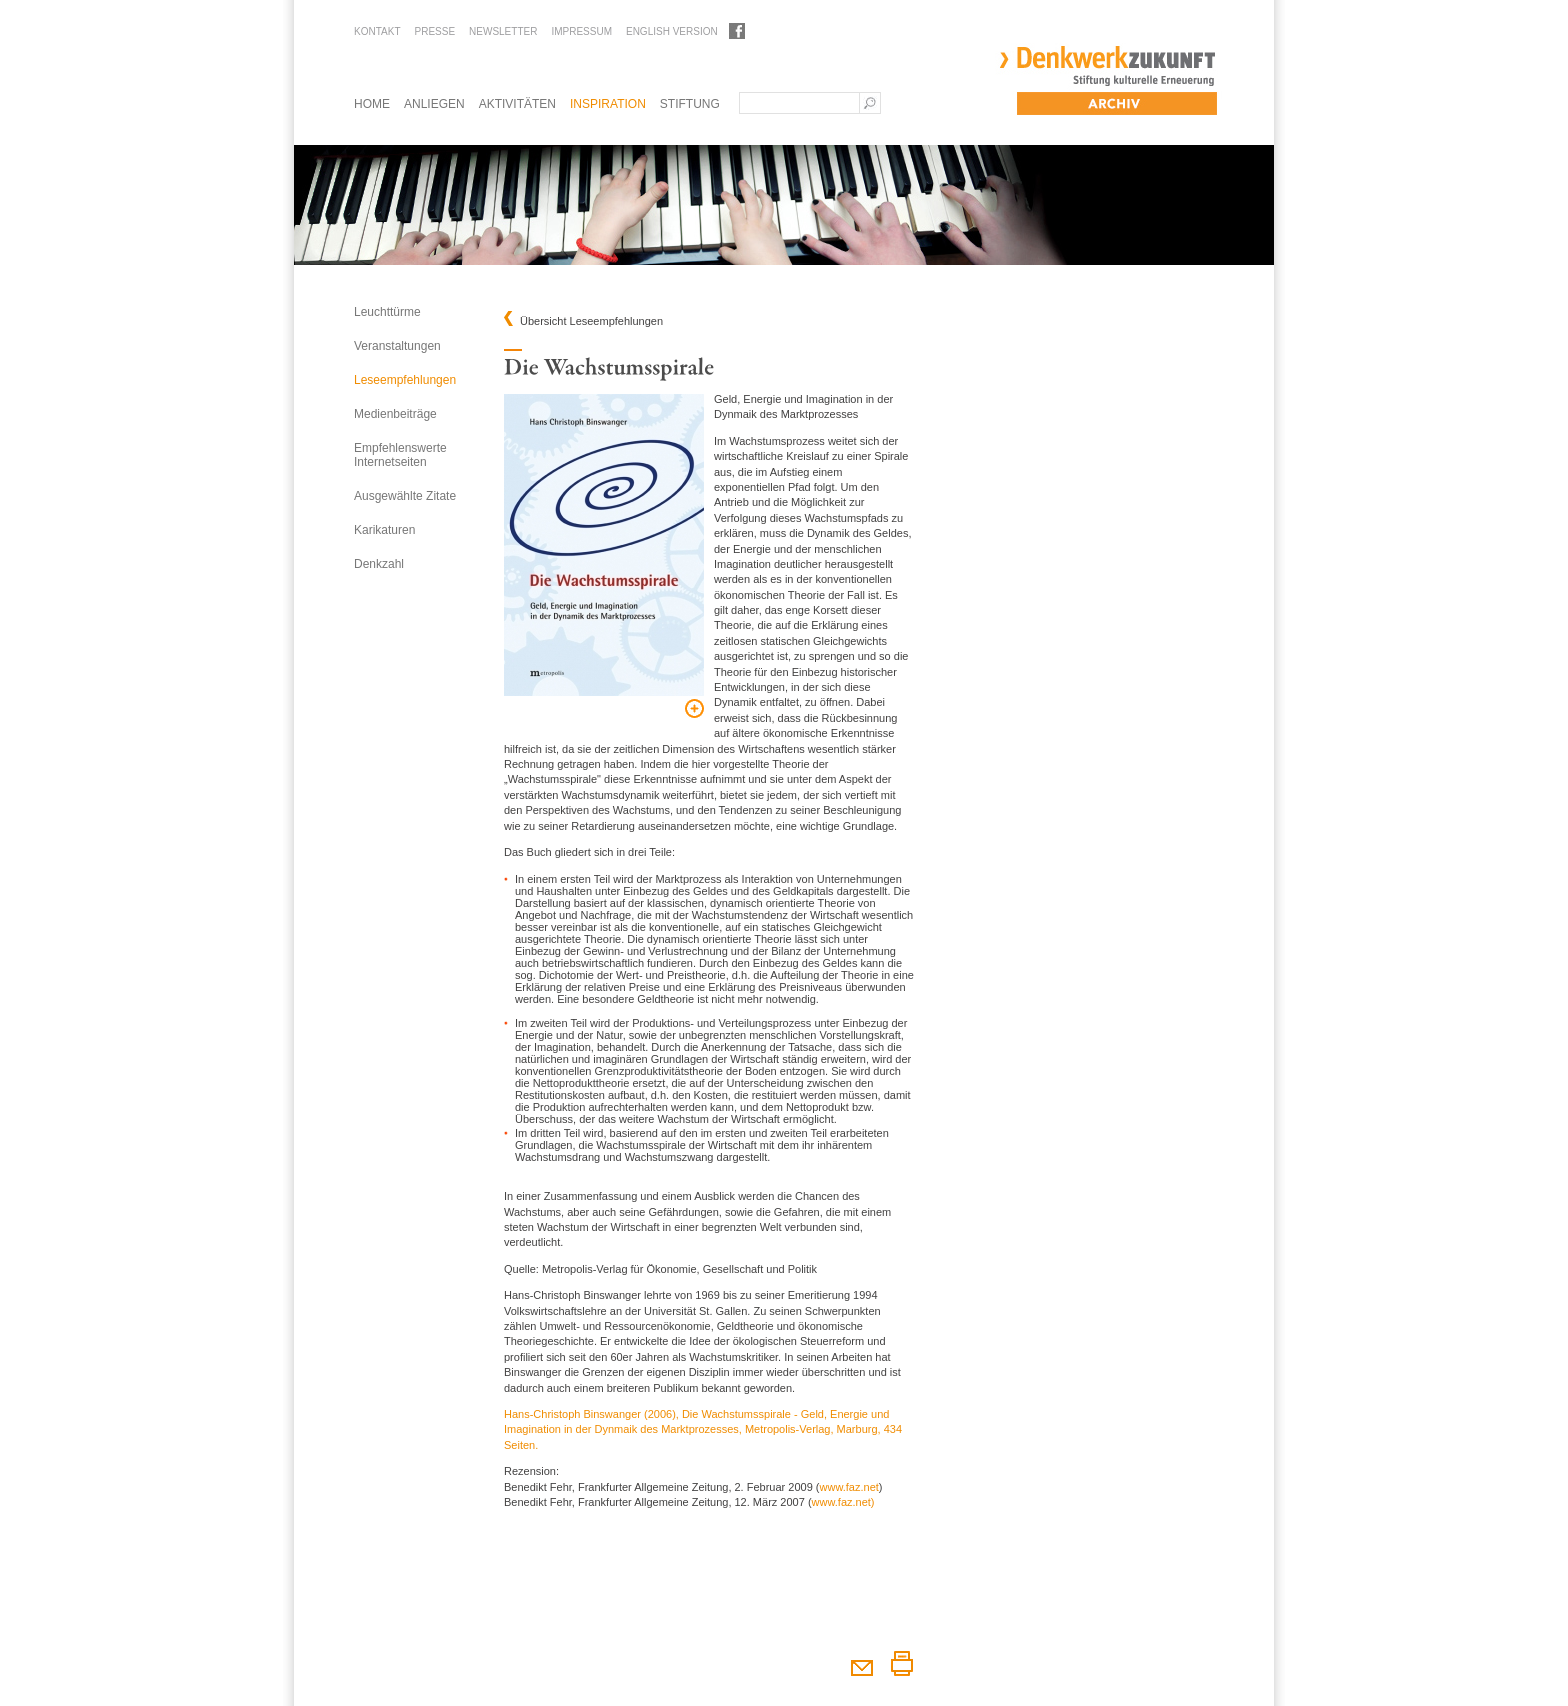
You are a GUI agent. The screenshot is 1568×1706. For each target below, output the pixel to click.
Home (372, 104)
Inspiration (608, 104)
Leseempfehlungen (405, 380)
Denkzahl (379, 564)
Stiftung (690, 104)
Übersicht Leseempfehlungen (591, 321)
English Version (672, 31)
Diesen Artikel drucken (901, 1663)
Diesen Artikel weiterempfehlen (861, 1663)
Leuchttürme (387, 312)
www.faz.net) (843, 1502)
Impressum (581, 31)
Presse (434, 31)
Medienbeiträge (395, 414)
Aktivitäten (517, 104)
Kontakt (377, 31)
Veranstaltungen (397, 346)
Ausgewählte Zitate (405, 496)
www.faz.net (849, 1487)
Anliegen (434, 104)
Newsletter (503, 31)
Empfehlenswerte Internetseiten (400, 455)
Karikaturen (384, 530)
